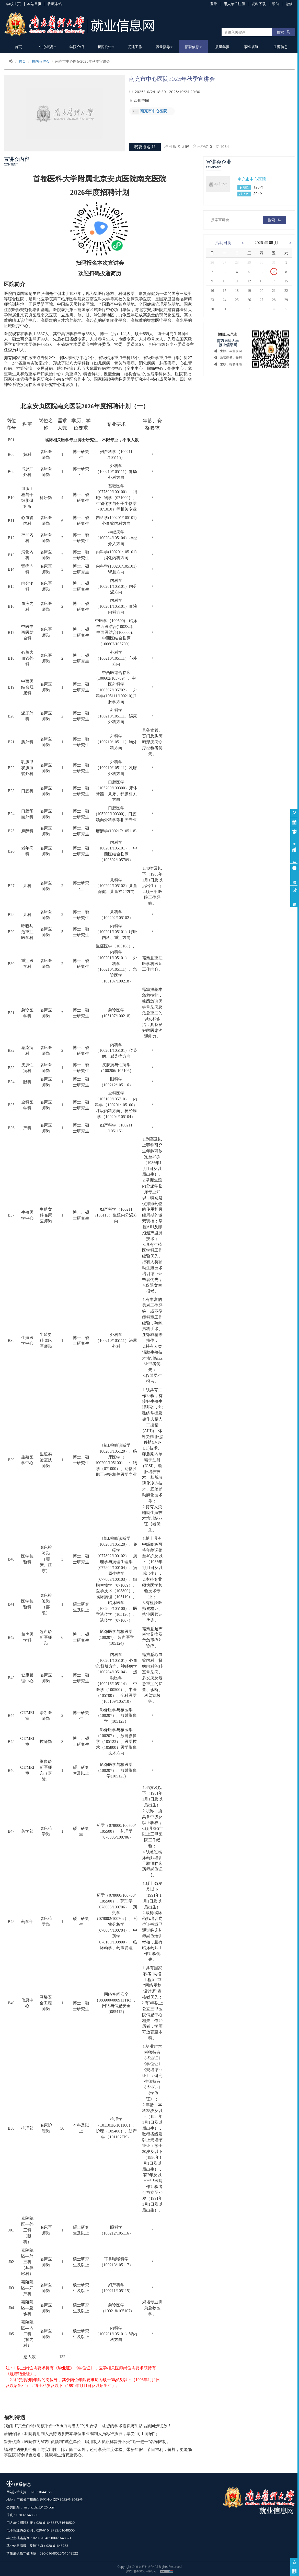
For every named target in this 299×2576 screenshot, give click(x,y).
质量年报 (222, 46)
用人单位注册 (234, 4)
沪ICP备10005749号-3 (141, 2571)
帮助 (275, 4)
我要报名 (145, 147)
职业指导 (164, 46)
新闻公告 (105, 46)
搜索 (283, 32)
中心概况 (47, 46)
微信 (289, 4)
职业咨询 (251, 46)
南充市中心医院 (153, 110)
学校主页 (13, 4)
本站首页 (34, 4)
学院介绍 (77, 46)
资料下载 (258, 4)
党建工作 (135, 46)
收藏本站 (55, 4)
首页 (18, 46)
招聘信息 (193, 46)
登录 (213, 4)
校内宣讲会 (41, 61)
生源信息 (280, 46)
